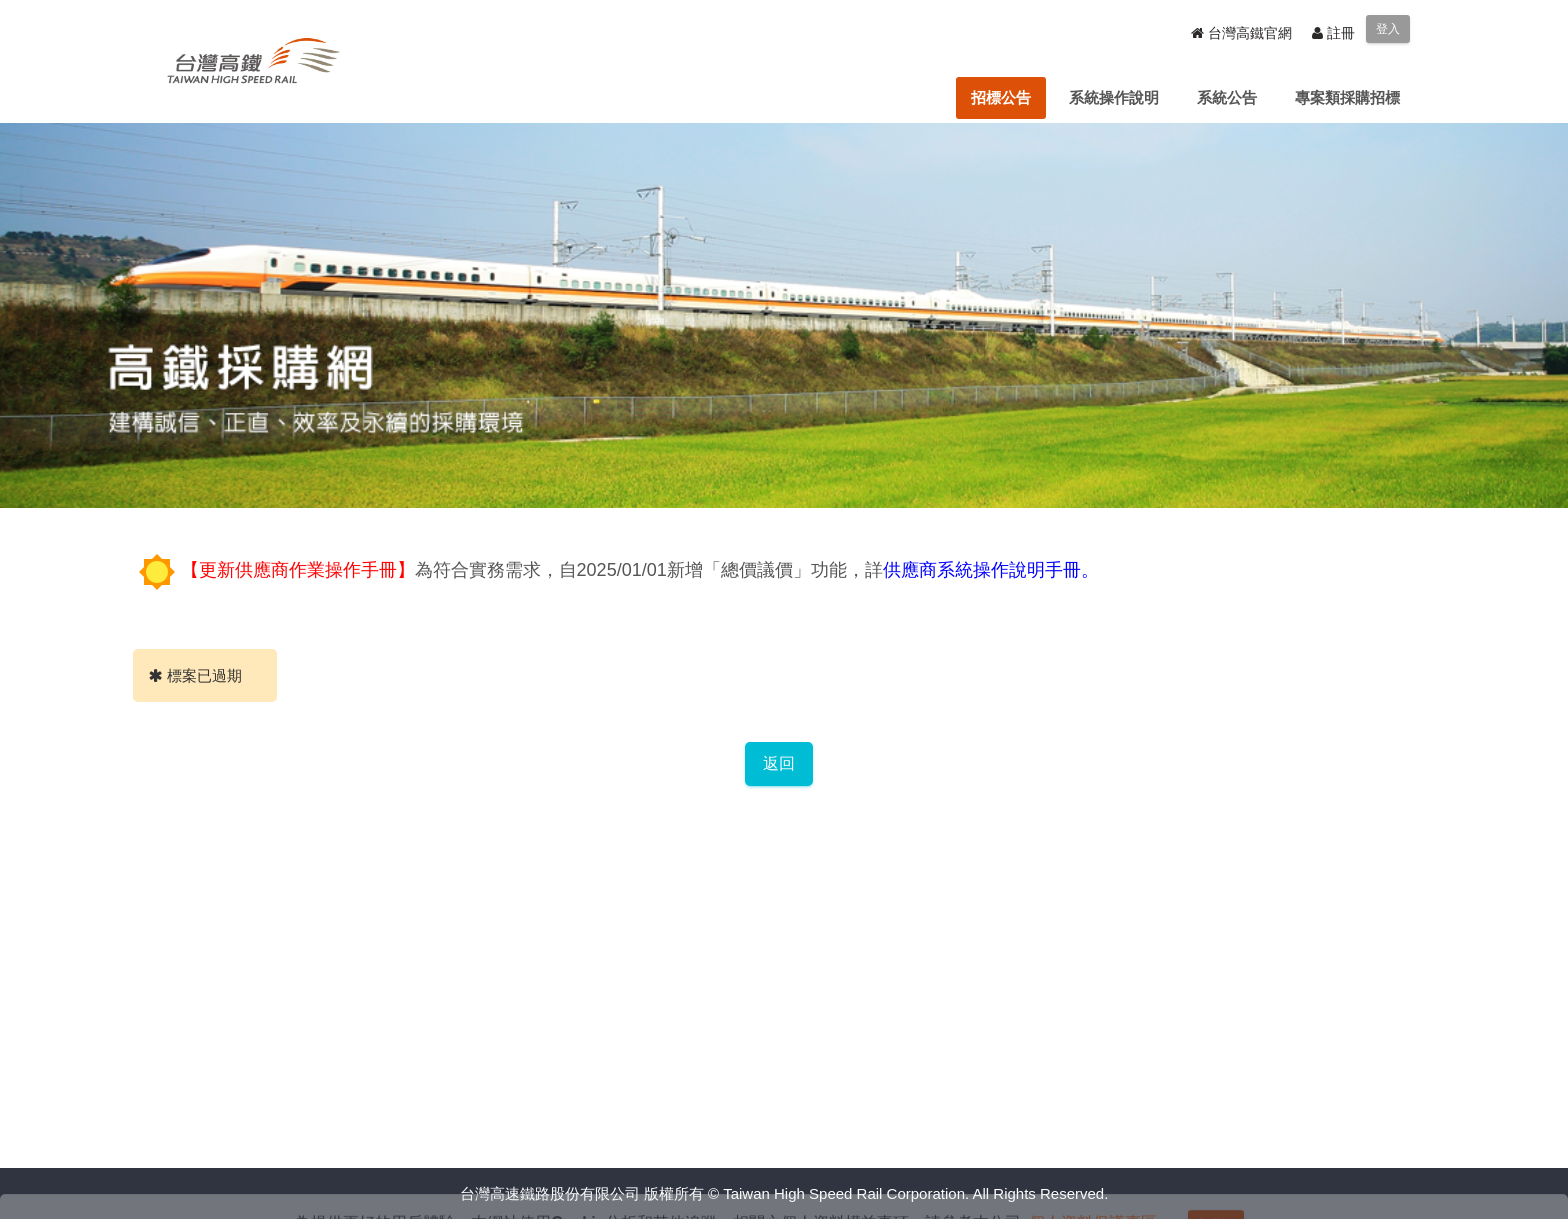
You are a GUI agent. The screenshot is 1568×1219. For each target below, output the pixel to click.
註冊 (1333, 33)
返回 (779, 763)
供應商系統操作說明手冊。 (991, 570)
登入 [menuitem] (1388, 29)
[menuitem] (1001, 98)
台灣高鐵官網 (1241, 33)
